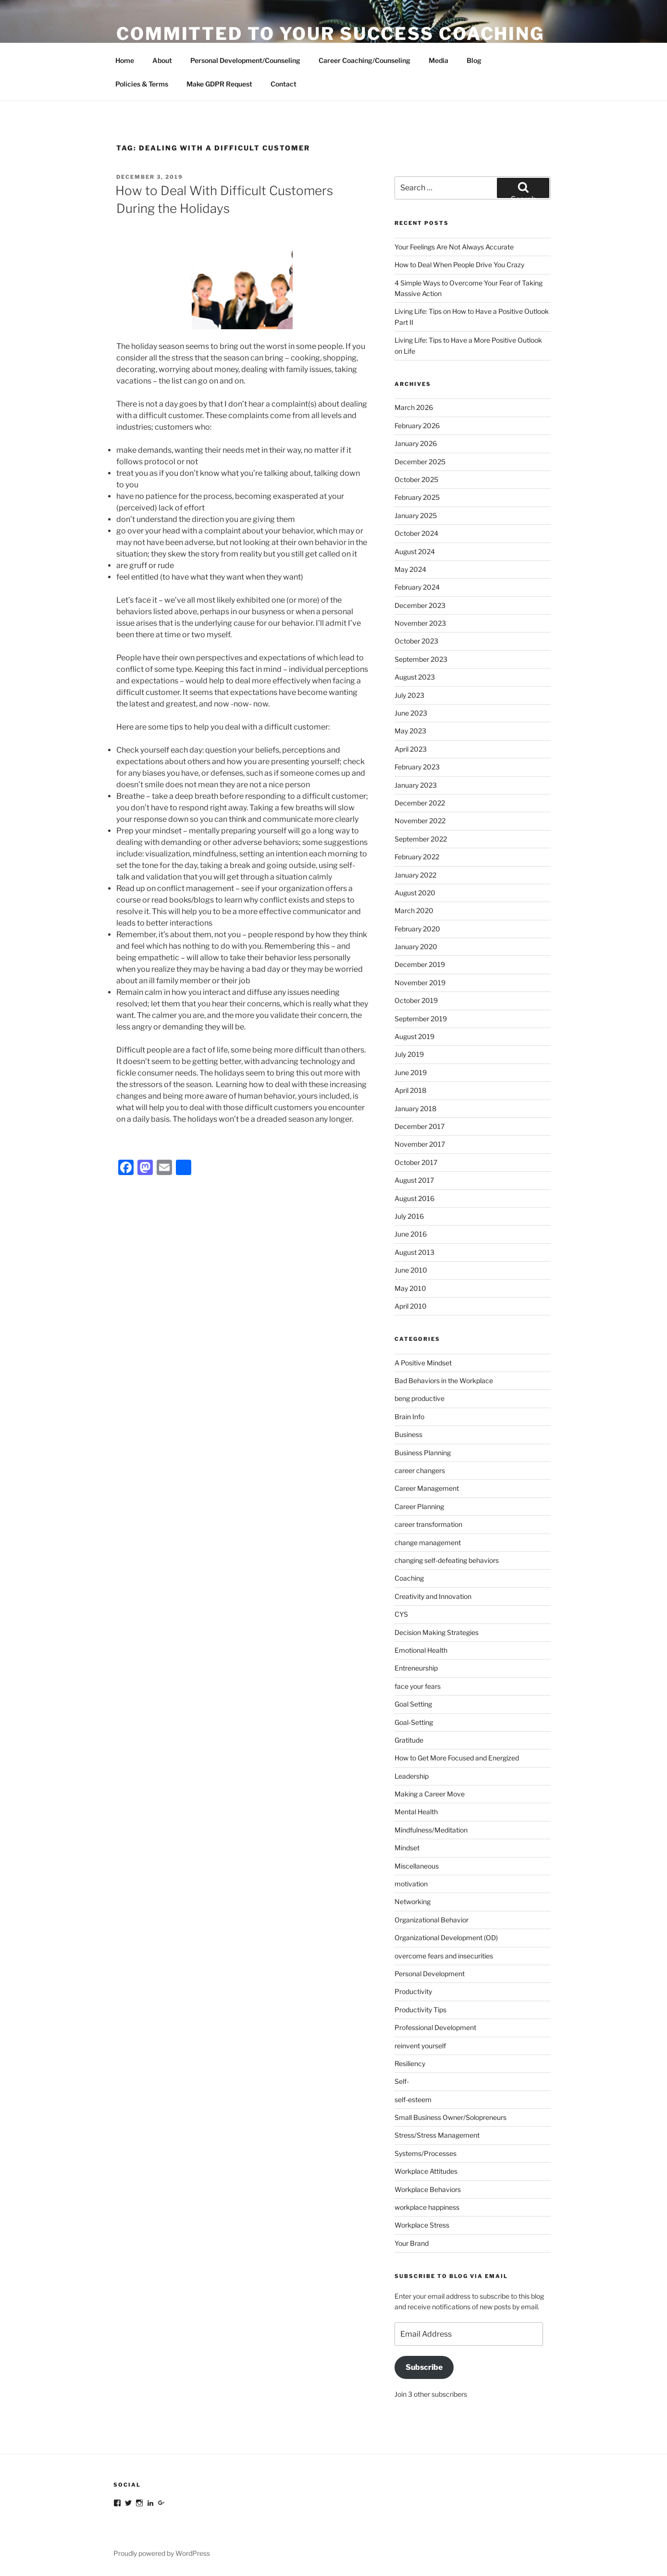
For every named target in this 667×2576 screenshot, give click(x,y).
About (162, 60)
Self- (402, 2081)
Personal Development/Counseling (245, 60)
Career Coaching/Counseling (364, 60)
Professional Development (435, 2027)
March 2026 (414, 407)
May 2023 (410, 731)
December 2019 (420, 964)
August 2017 (414, 1180)
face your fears (418, 1686)
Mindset (407, 1848)
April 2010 (411, 1306)
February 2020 (417, 929)
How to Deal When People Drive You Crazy (459, 264)
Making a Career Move (430, 1794)
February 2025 (417, 497)
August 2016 (414, 1198)
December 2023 (420, 605)
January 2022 (415, 875)
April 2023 (411, 749)
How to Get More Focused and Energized (457, 1758)
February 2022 (417, 857)
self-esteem (413, 2099)
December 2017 (420, 1126)
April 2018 (410, 1090)
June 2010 (411, 1270)
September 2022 (421, 839)
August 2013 (414, 1252)
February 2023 (417, 767)
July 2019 (409, 1054)
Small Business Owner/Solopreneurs (450, 2117)
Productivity (413, 1991)
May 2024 (410, 569)
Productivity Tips (420, 2010)
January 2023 (416, 785)
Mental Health (416, 1812)
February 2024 (417, 587)
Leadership (412, 1776)
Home (124, 60)
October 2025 (416, 479)
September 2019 (421, 1019)
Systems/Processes (426, 2153)
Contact (283, 84)
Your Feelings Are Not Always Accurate (454, 247)
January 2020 (416, 946)
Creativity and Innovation (433, 1596)
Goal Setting (413, 1704)
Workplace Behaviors (428, 2189)
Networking (413, 1901)
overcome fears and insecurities (444, 1956)
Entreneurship (416, 1668)
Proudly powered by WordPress (161, 2553)
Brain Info (409, 1416)
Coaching (409, 1578)
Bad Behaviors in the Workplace (444, 1380)
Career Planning (419, 1506)
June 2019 (411, 1072)
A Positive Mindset (423, 1363)
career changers (420, 1470)
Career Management (427, 1488)
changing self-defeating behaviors (447, 1560)
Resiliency (410, 2063)
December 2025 (420, 462)
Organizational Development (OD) (446, 1937)
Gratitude (409, 1740)
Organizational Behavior (432, 1920)
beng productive (420, 1398)
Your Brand (412, 2243)
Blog (474, 60)
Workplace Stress (422, 2225)
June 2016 (411, 1234)
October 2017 (416, 1162)
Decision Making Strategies (437, 1632)
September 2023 (421, 659)
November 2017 (420, 1144)
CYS (401, 1614)
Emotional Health (421, 1650)
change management (428, 1542)
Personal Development (430, 1973)
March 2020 (414, 910)
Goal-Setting (414, 1722)
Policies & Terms (141, 84)
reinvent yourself (420, 2046)
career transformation (428, 1524)
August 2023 (415, 677)
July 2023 (409, 695)
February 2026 (417, 425)
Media (438, 60)
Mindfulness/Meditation (431, 1830)
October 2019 (416, 1000)
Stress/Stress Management (437, 2135)
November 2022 (420, 821)
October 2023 (416, 641)
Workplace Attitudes (426, 2171)
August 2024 (415, 551)
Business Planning (423, 1453)
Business (408, 1434)
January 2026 (416, 443)
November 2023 (420, 623)
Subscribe (424, 2367)
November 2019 (420, 982)
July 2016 (409, 1216)
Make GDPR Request (219, 84)
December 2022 (420, 803)
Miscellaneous (417, 1866)
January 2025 (416, 515)
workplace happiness (427, 2207)
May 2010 (410, 1288)
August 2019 (414, 1036)
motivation (411, 1884)
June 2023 (411, 713)
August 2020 (415, 893)
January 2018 (415, 1108)
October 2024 (416, 533)
